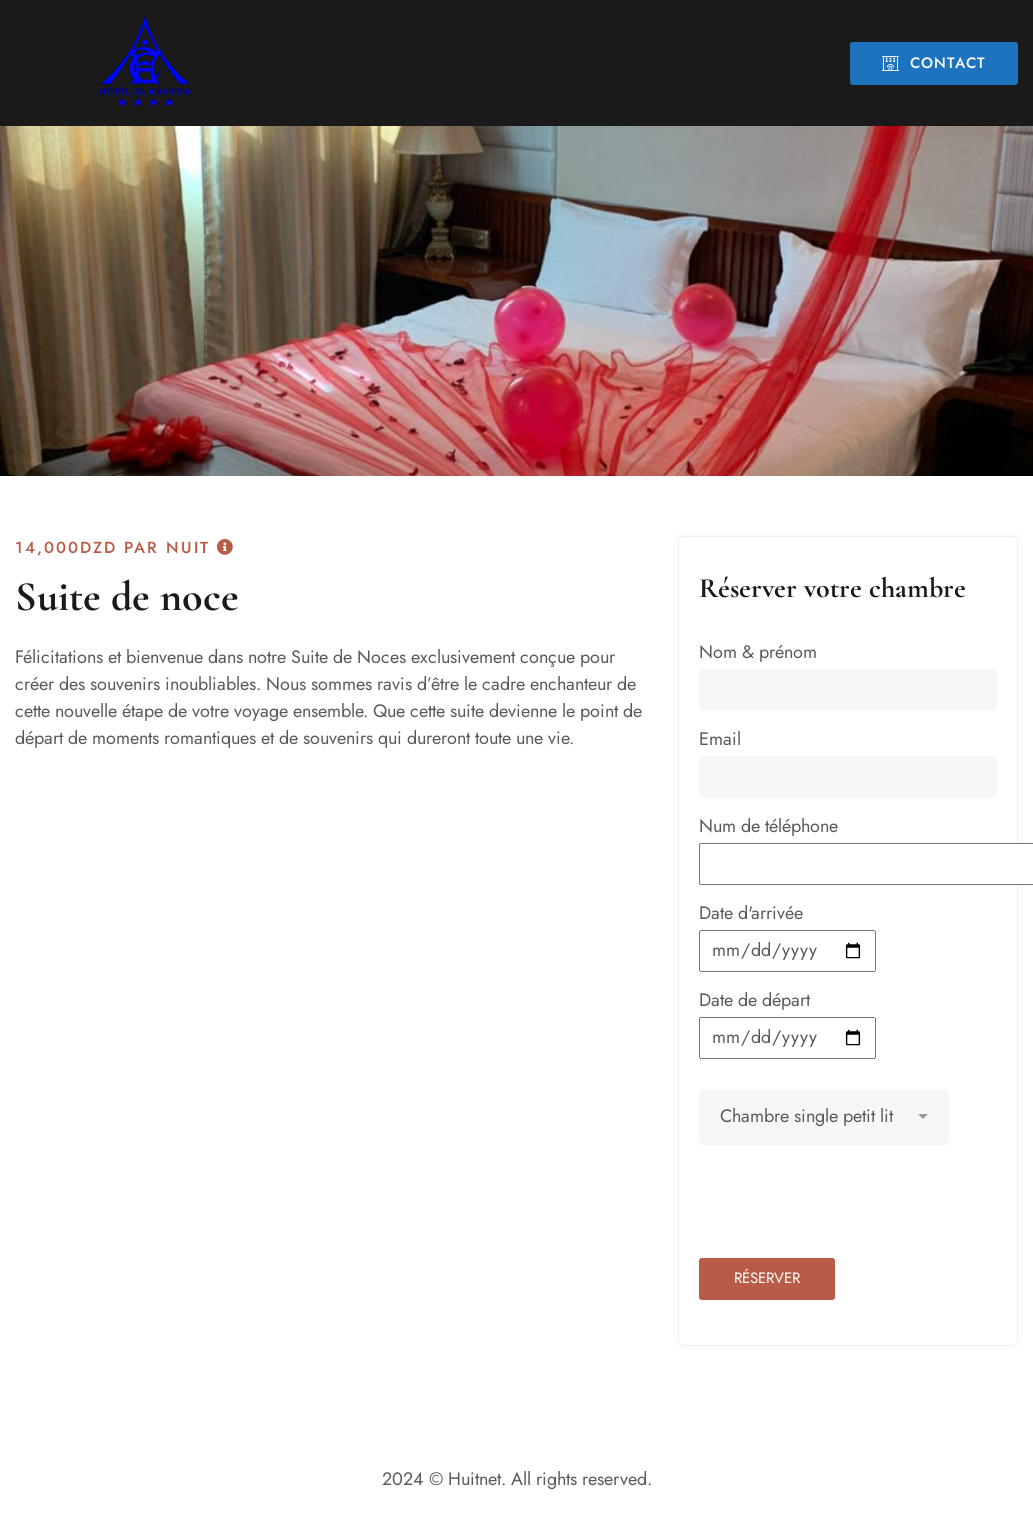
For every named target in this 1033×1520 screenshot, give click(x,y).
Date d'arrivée (787, 936)
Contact (934, 63)
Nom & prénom (848, 675)
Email (848, 762)
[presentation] (851, 1209)
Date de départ (787, 1023)
